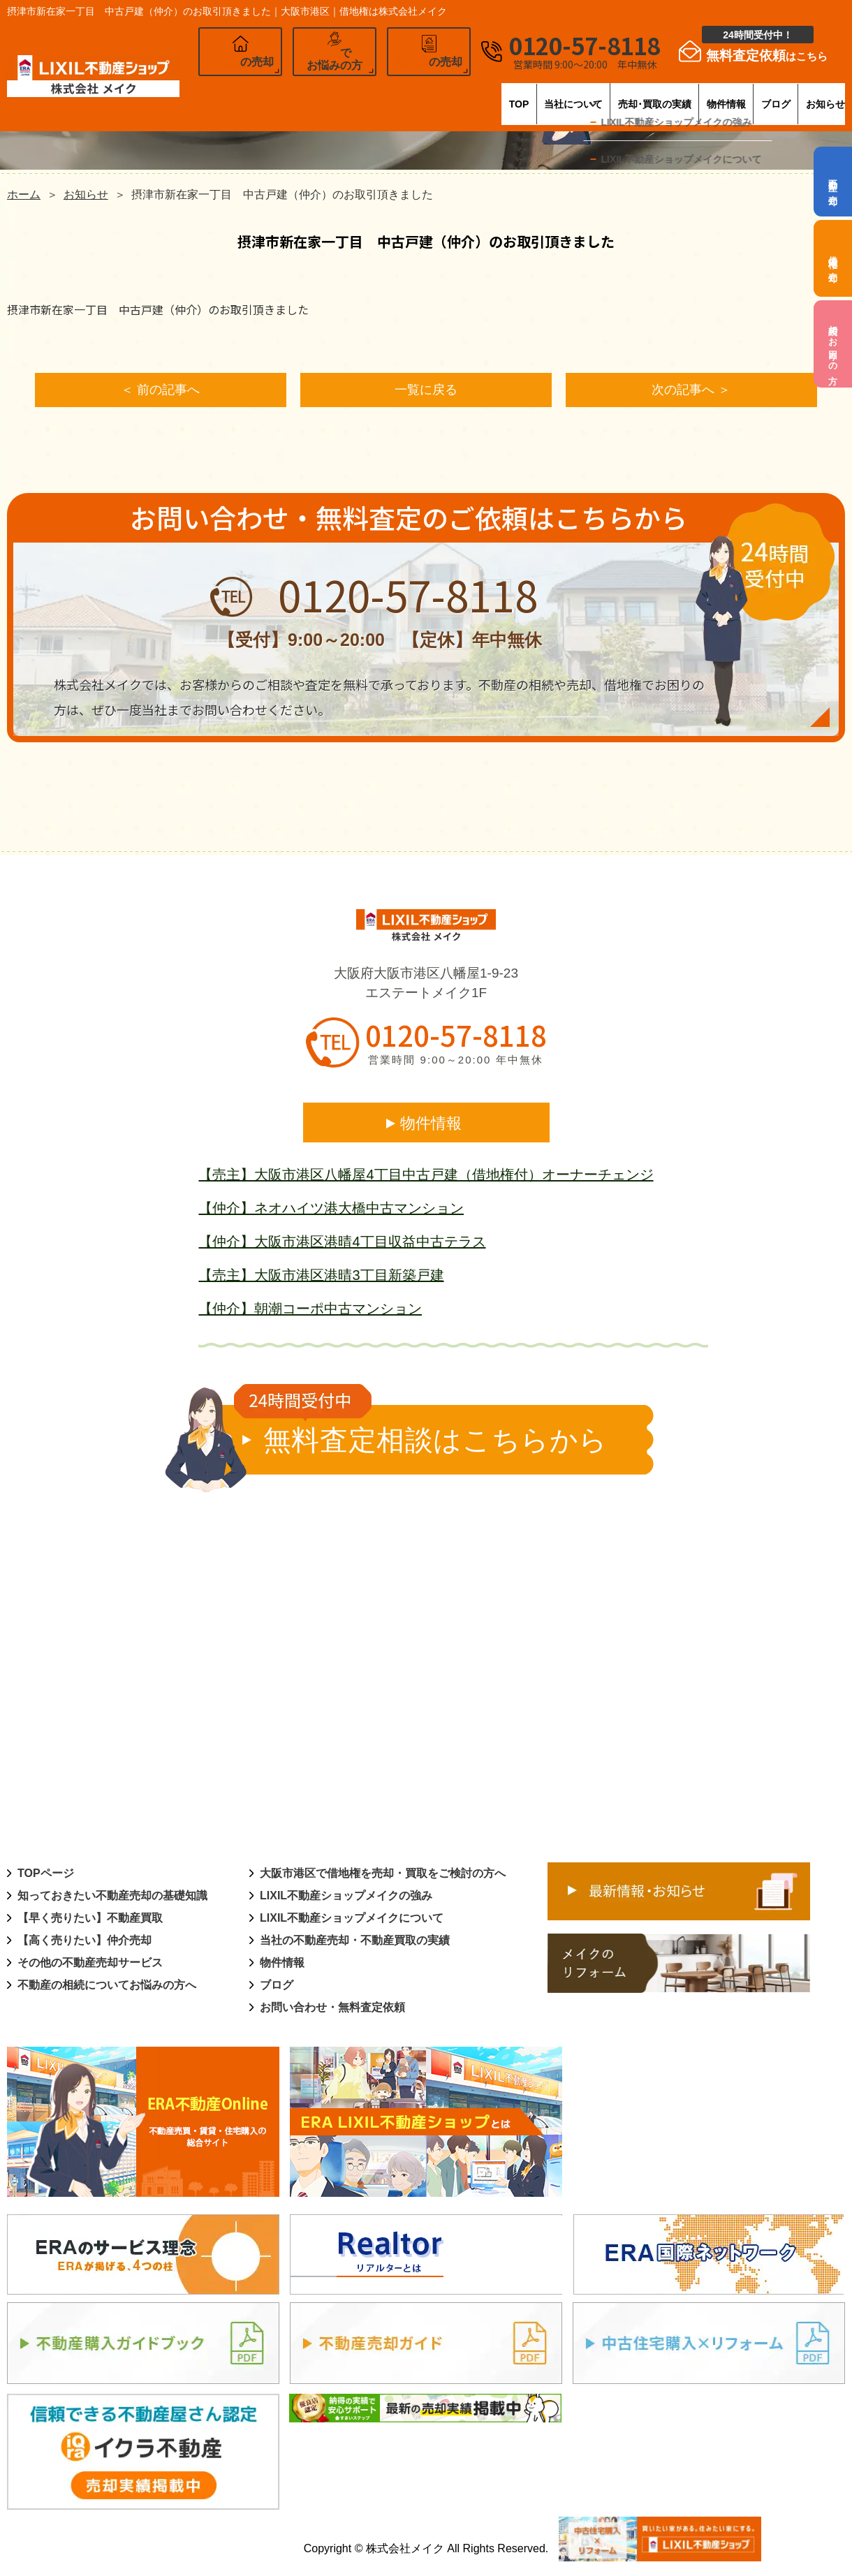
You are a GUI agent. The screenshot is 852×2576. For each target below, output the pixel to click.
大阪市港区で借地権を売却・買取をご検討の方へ (383, 1875)
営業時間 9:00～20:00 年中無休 (455, 1062)
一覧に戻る (426, 391)
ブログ (748, 94)
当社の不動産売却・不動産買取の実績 (355, 1942)
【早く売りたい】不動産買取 (90, 1920)
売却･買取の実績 (573, 94)
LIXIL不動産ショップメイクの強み (346, 1898)
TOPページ (45, 1875)
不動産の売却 (833, 181)
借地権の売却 (833, 258)
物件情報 (673, 94)
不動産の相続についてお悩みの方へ (106, 1987)
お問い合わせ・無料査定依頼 (332, 2009)
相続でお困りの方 (833, 344)
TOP (367, 94)
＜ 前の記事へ (160, 391)
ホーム (24, 194)
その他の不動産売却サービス (90, 1965)
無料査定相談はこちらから (421, 1432)
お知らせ (822, 94)
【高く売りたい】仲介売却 (84, 1942)
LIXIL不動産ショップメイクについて (351, 1920)
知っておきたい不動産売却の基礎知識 (112, 1898)
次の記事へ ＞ (691, 391)
